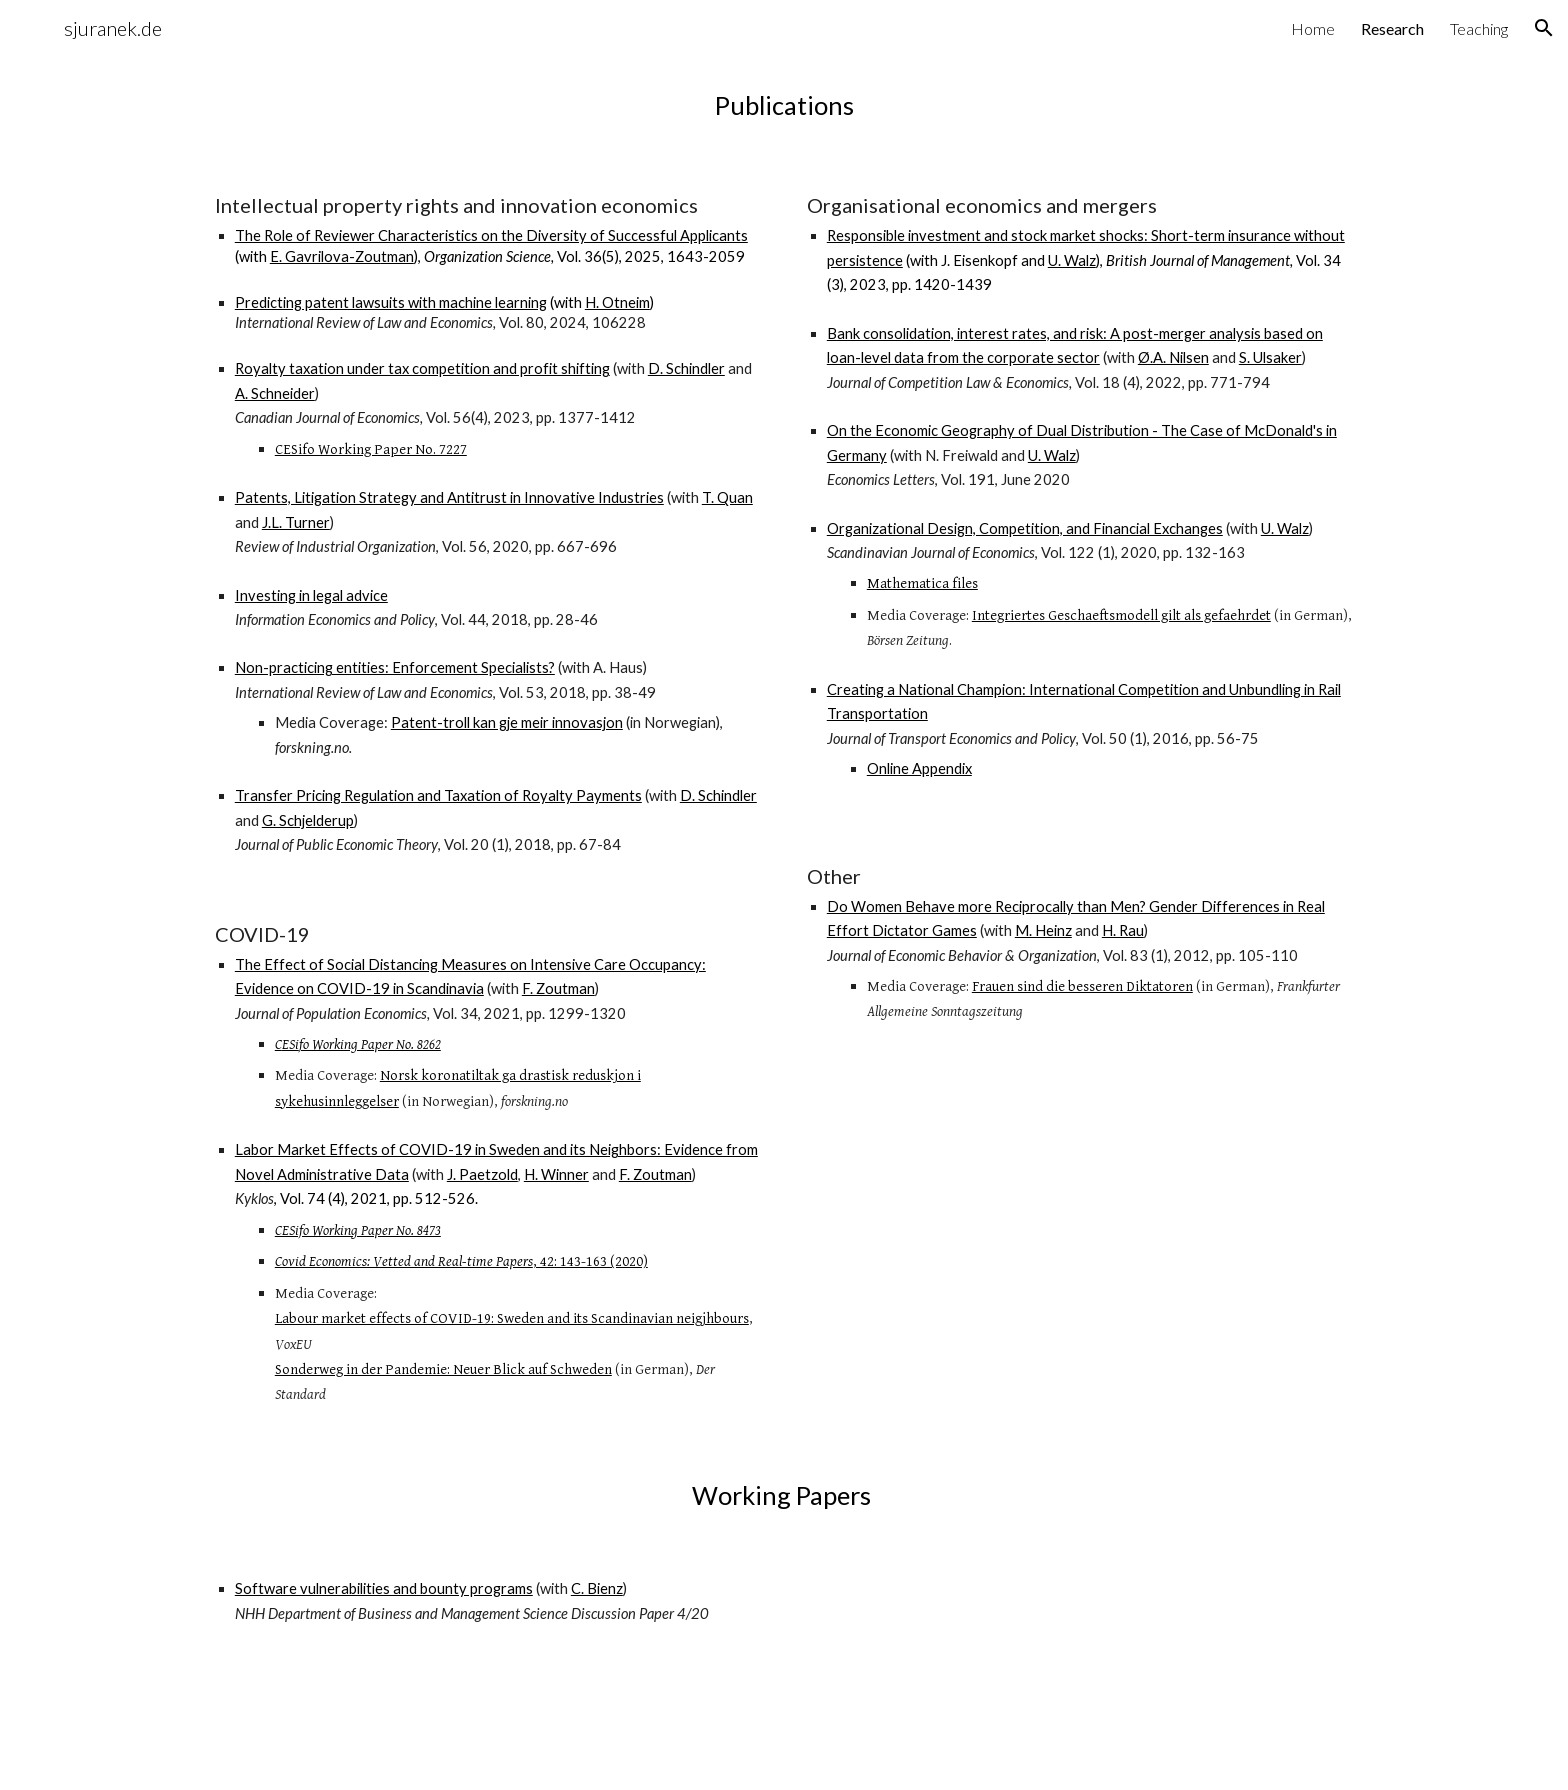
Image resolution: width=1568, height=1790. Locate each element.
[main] (784, 105)
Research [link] (1392, 28)
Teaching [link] (1479, 28)
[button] (1544, 28)
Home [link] (1313, 28)
